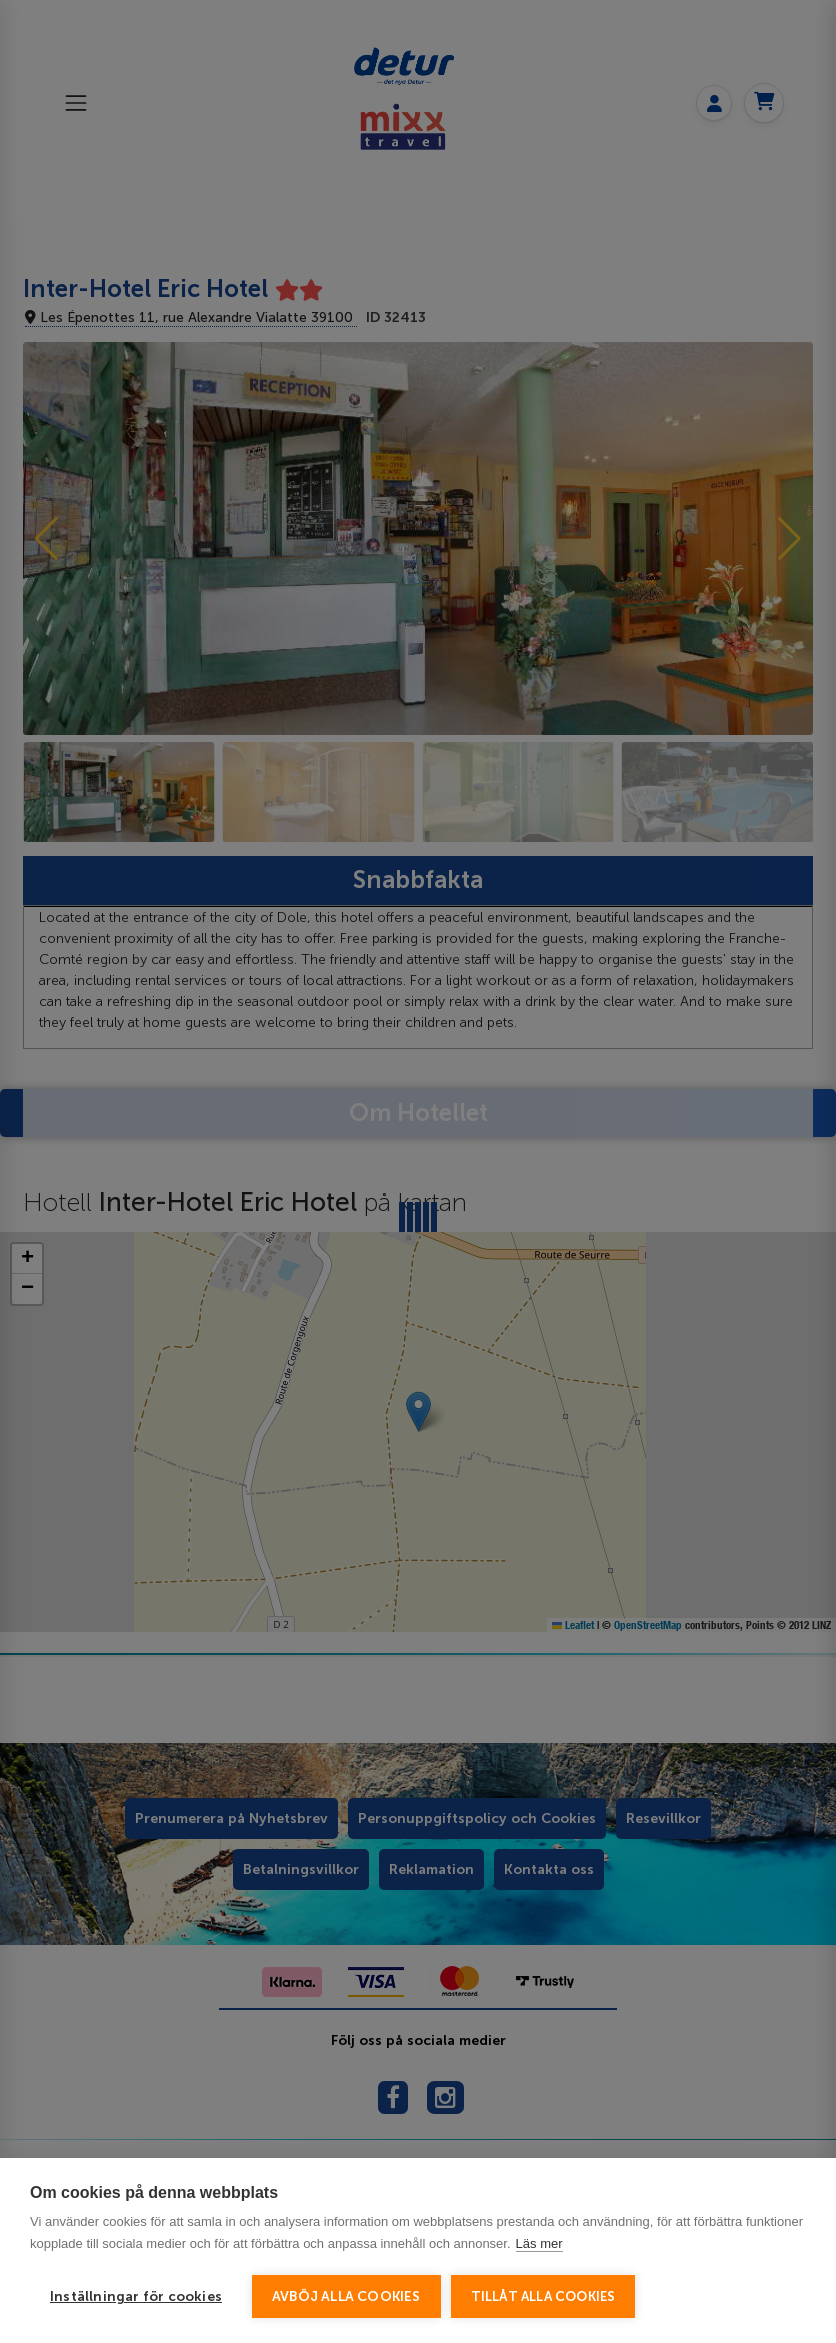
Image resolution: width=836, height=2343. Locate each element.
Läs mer (539, 2243)
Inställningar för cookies (136, 2296)
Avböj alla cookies (346, 2296)
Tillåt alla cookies (543, 2296)
